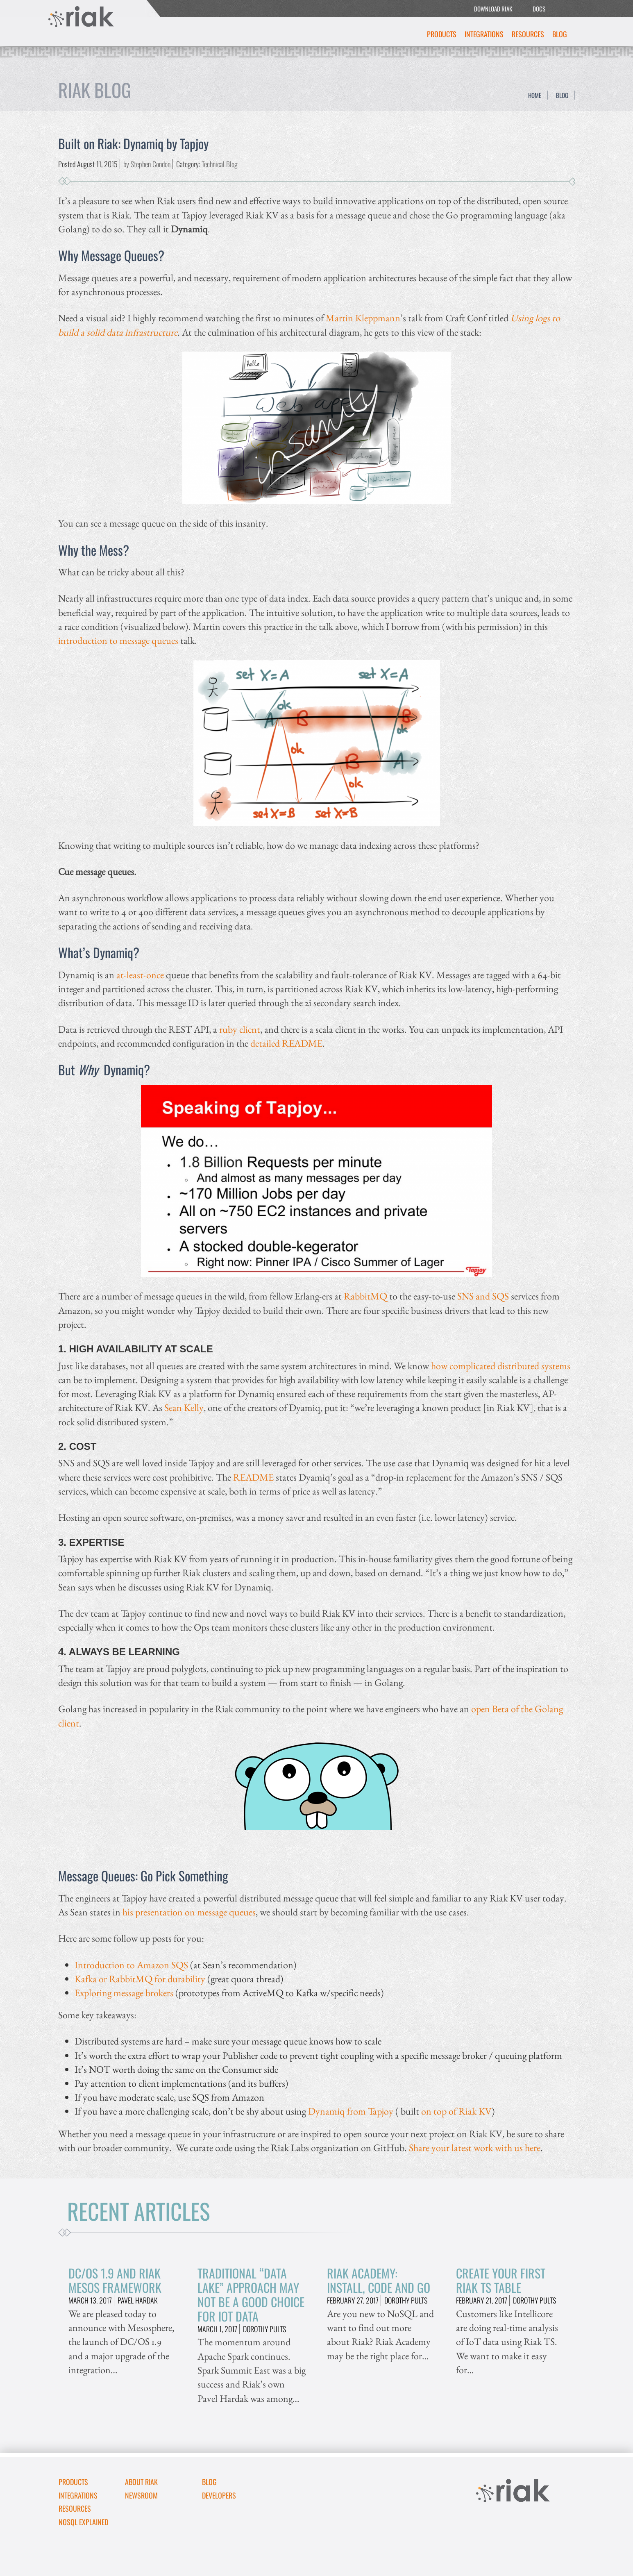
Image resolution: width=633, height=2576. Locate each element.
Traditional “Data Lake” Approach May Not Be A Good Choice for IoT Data (250, 2294)
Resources (528, 34)
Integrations (484, 34)
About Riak (141, 2481)
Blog (559, 34)
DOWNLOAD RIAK (493, 8)
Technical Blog (220, 164)
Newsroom (141, 2495)
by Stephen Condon (146, 164)
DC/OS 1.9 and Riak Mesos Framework (114, 2280)
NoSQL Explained (83, 2522)
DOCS (539, 8)
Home (534, 95)
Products (441, 34)
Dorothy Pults (264, 2329)
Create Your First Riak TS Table (500, 2280)
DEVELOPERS (219, 2495)
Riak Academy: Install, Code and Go (378, 2280)
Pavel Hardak (138, 2300)
